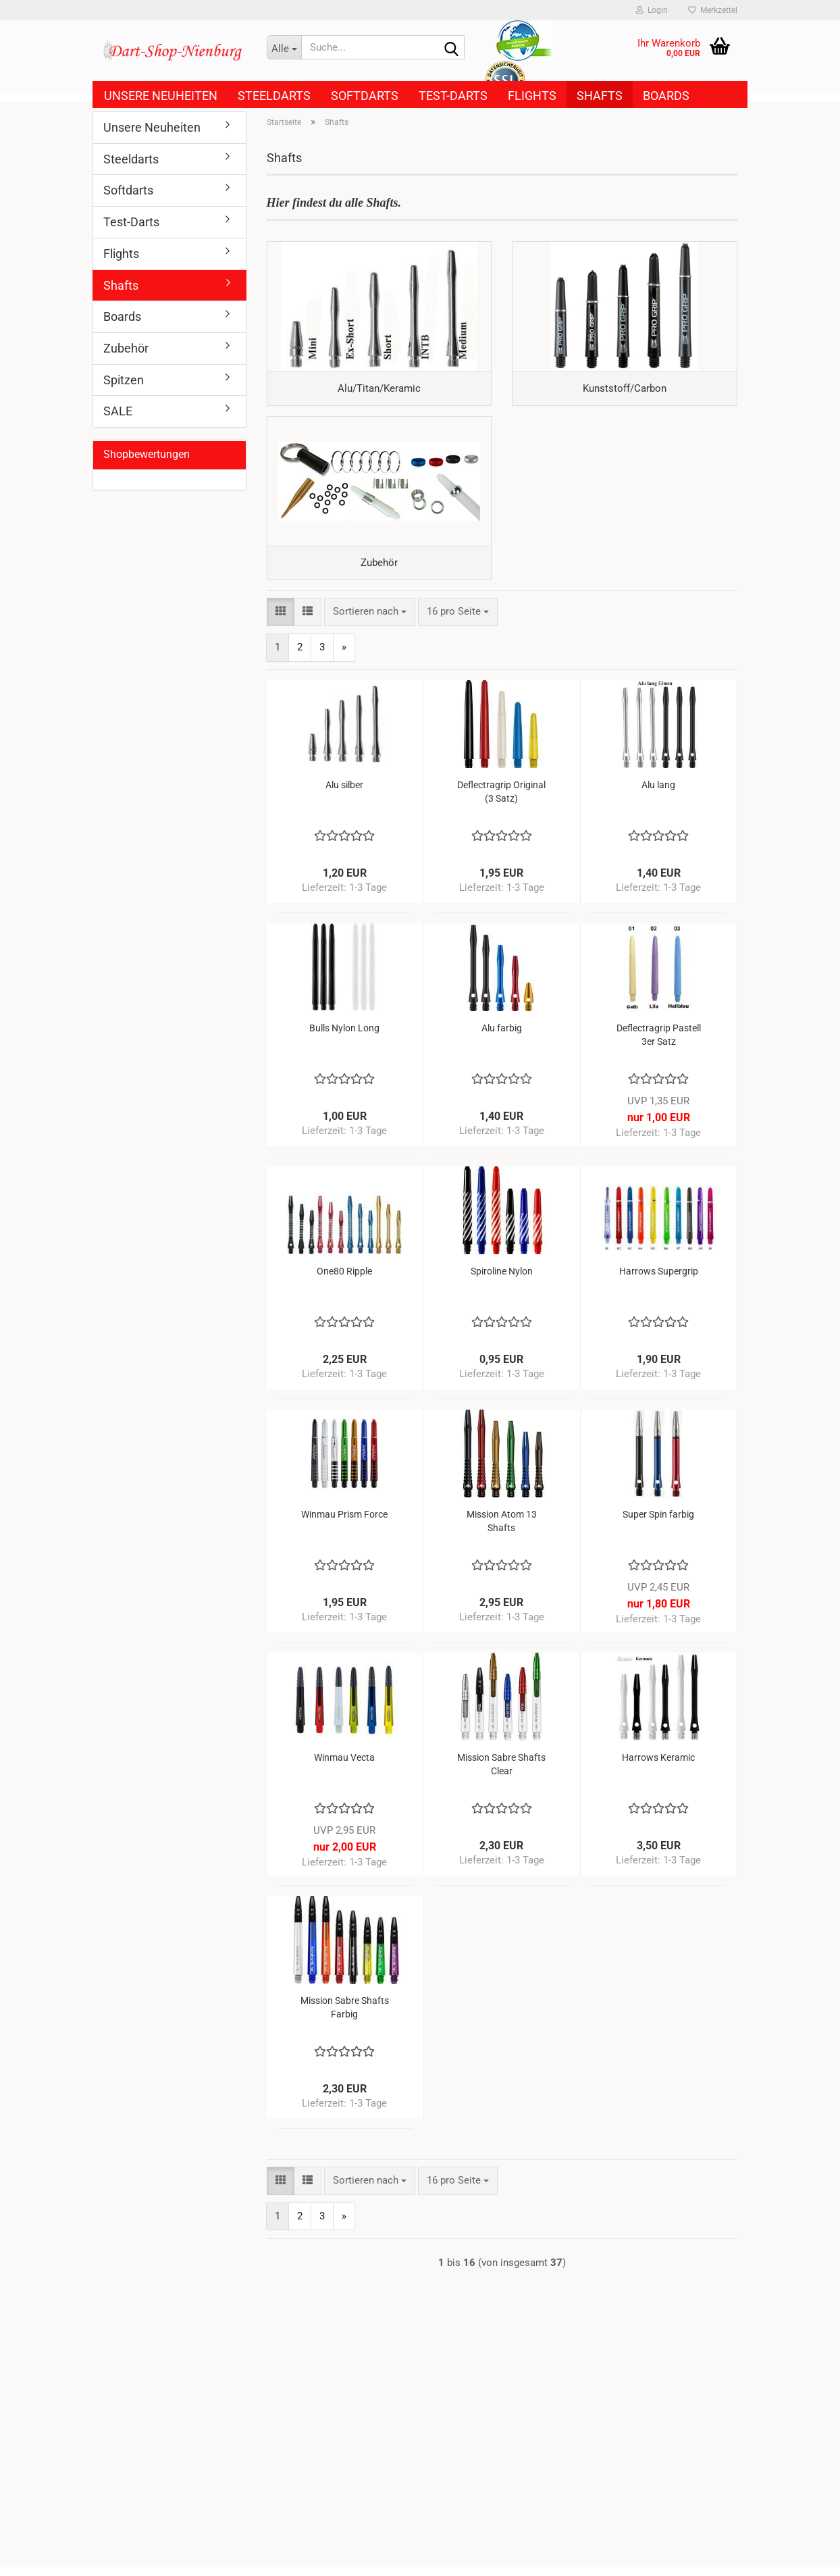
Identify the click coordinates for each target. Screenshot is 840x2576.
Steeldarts (274, 95)
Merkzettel (712, 10)
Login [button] (652, 10)
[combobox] (369, 620)
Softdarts (364, 95)
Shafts (600, 95)
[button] (280, 620)
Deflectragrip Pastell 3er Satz (658, 1043)
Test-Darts (453, 95)
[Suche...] (284, 47)
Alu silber (344, 793)
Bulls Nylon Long (344, 1036)
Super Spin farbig (658, 1523)
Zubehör (126, 348)
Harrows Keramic (658, 1766)
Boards (666, 95)
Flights (532, 95)
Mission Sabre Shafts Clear (501, 1773)
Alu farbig (501, 1036)
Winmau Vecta (344, 1766)
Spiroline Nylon (502, 1279)
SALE (117, 411)
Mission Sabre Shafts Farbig (344, 2016)
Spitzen (123, 380)
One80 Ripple (344, 1279)
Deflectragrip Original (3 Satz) (501, 800)
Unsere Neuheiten (160, 95)
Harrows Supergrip (658, 1279)
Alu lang (658, 793)
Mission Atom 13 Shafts (502, 1530)
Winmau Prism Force (344, 1523)
